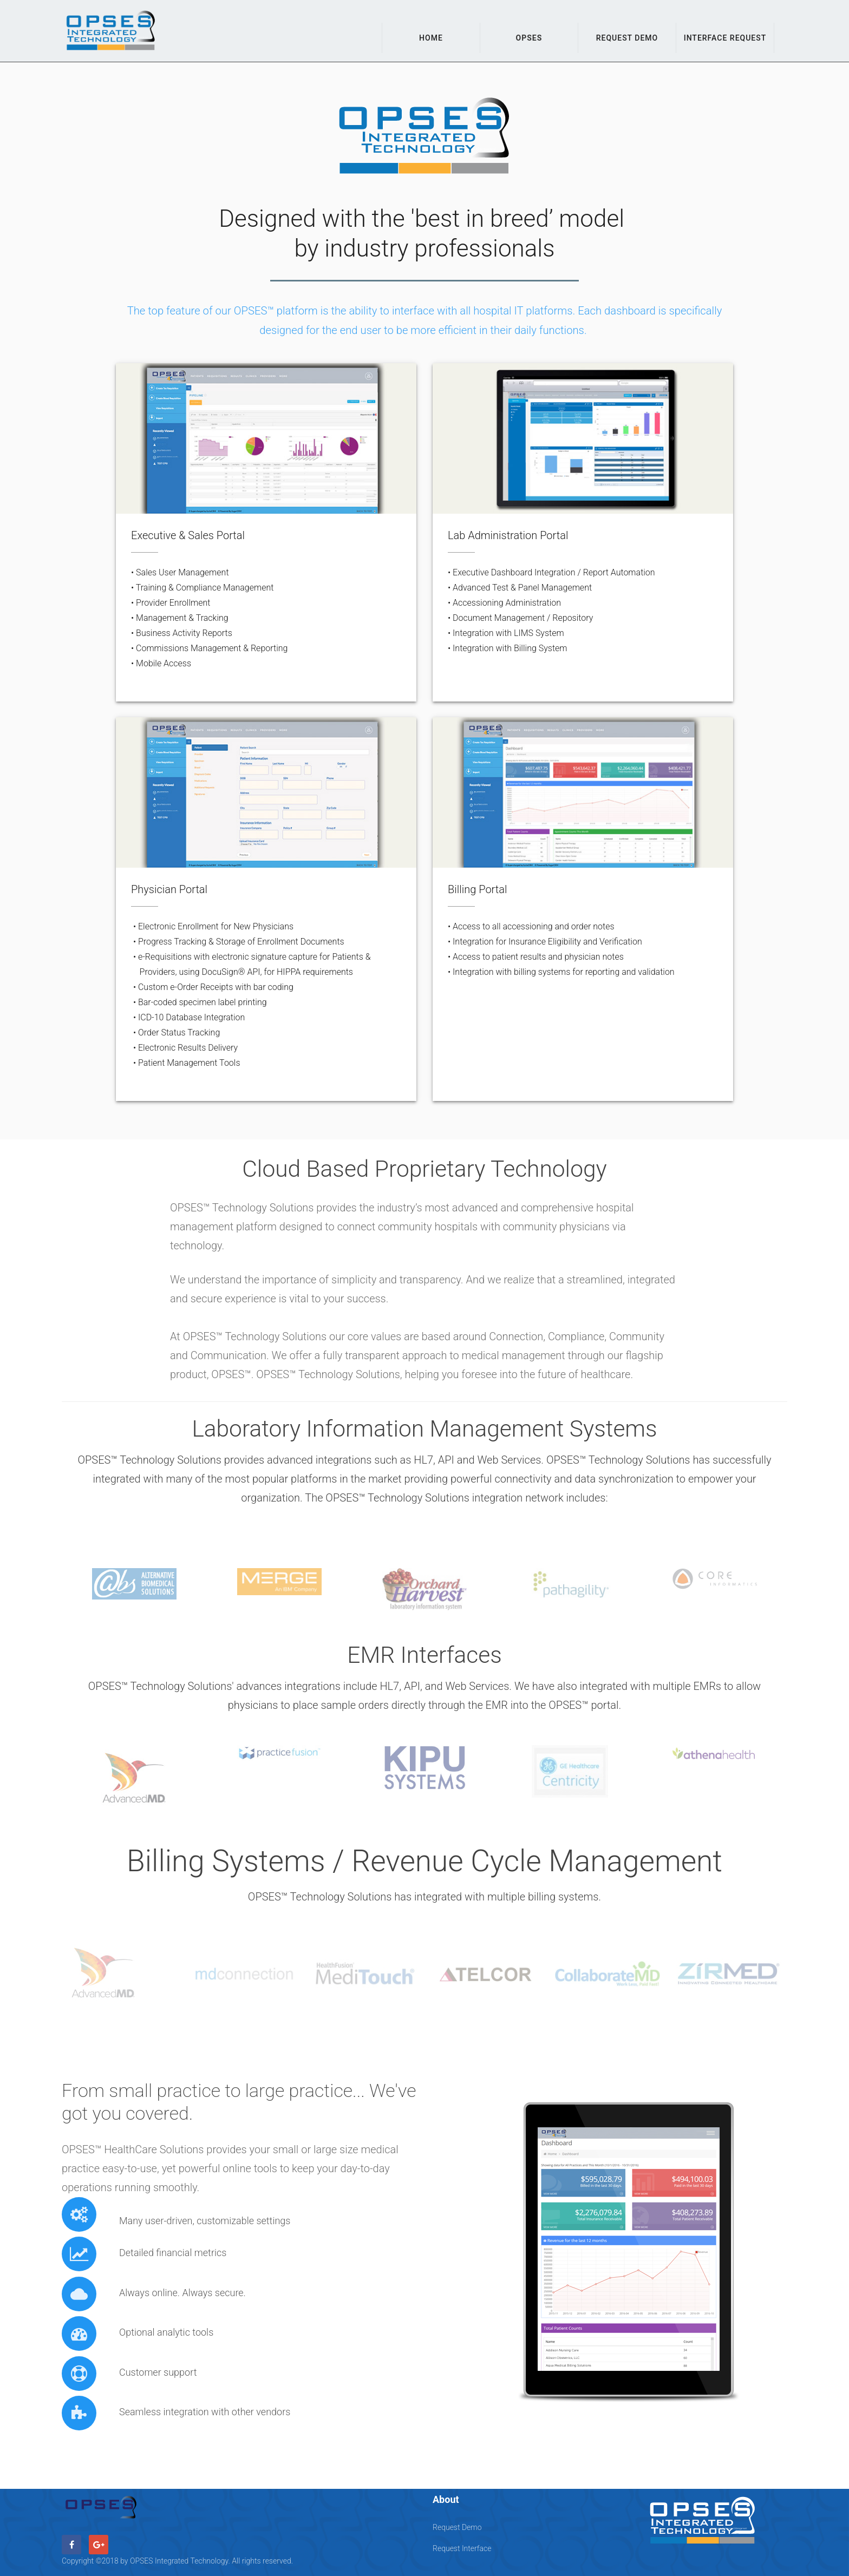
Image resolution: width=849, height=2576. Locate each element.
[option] (134, 1584)
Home (431, 38)
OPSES (529, 38)
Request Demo (627, 38)
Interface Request (725, 38)
